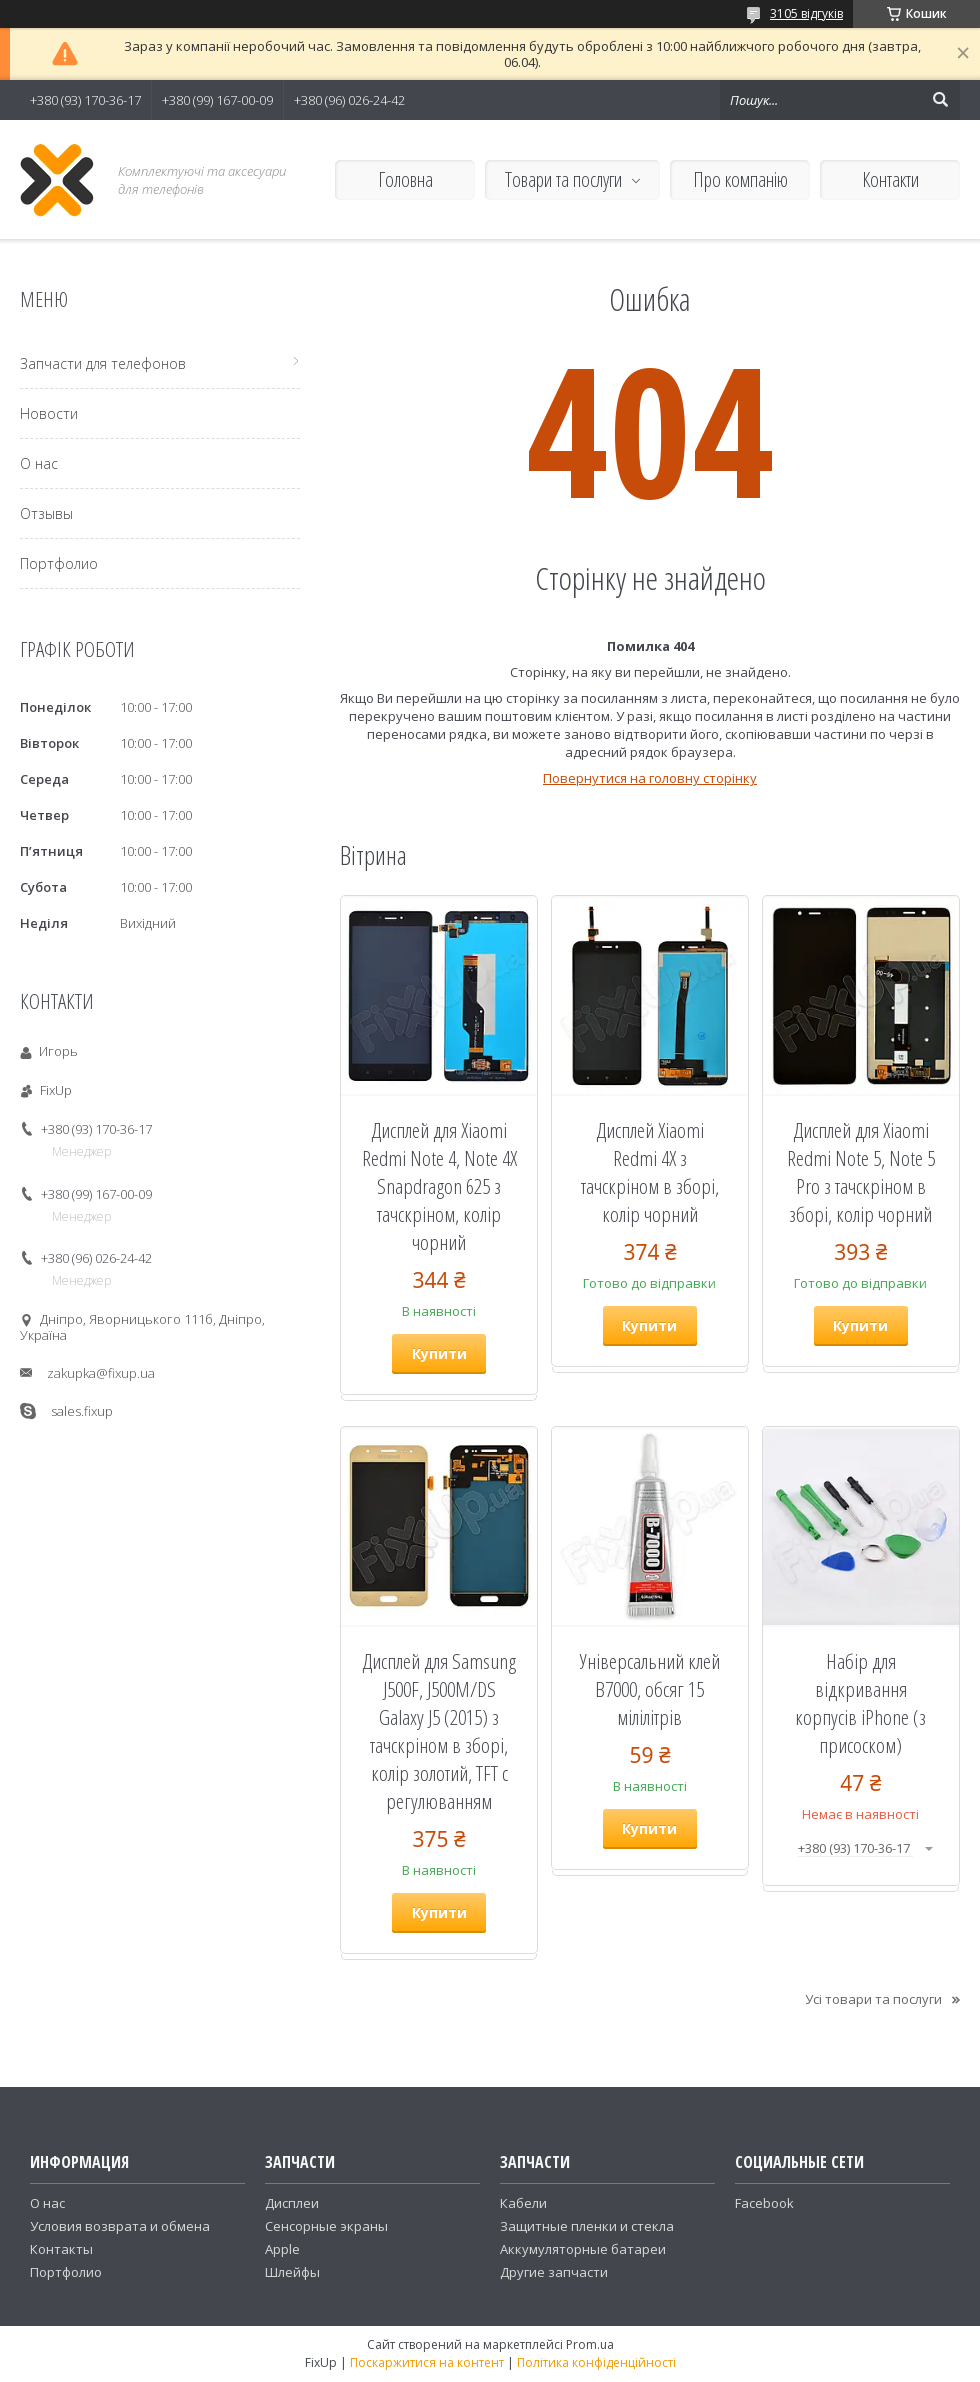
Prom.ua (590, 2344)
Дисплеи (292, 2203)
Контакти (890, 179)
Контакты (61, 2249)
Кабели (523, 2203)
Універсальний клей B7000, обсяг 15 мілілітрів (650, 1689)
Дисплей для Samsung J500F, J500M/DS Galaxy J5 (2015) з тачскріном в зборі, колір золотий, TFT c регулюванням (439, 1731)
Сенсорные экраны (326, 2226)
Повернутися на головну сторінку (650, 778)
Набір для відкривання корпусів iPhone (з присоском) (860, 1703)
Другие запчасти (554, 2272)
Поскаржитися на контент (427, 2362)
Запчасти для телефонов (103, 363)
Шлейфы (292, 2272)
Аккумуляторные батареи (583, 2249)
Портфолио (59, 563)
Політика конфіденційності (596, 2362)
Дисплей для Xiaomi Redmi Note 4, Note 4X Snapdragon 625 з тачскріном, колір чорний (439, 1186)
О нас (39, 463)
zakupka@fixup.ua (101, 1373)
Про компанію (740, 179)
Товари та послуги (563, 179)
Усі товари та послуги (873, 1999)
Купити (439, 1353)
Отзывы (46, 513)
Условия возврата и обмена (120, 2226)
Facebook (764, 2203)
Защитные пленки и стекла (587, 2226)
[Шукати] (940, 100)
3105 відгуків (806, 13)
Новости (49, 413)
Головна (405, 179)
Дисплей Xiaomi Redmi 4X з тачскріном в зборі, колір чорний (650, 1172)
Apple (282, 2249)
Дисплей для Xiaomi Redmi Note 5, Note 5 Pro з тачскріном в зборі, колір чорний (861, 1172)
